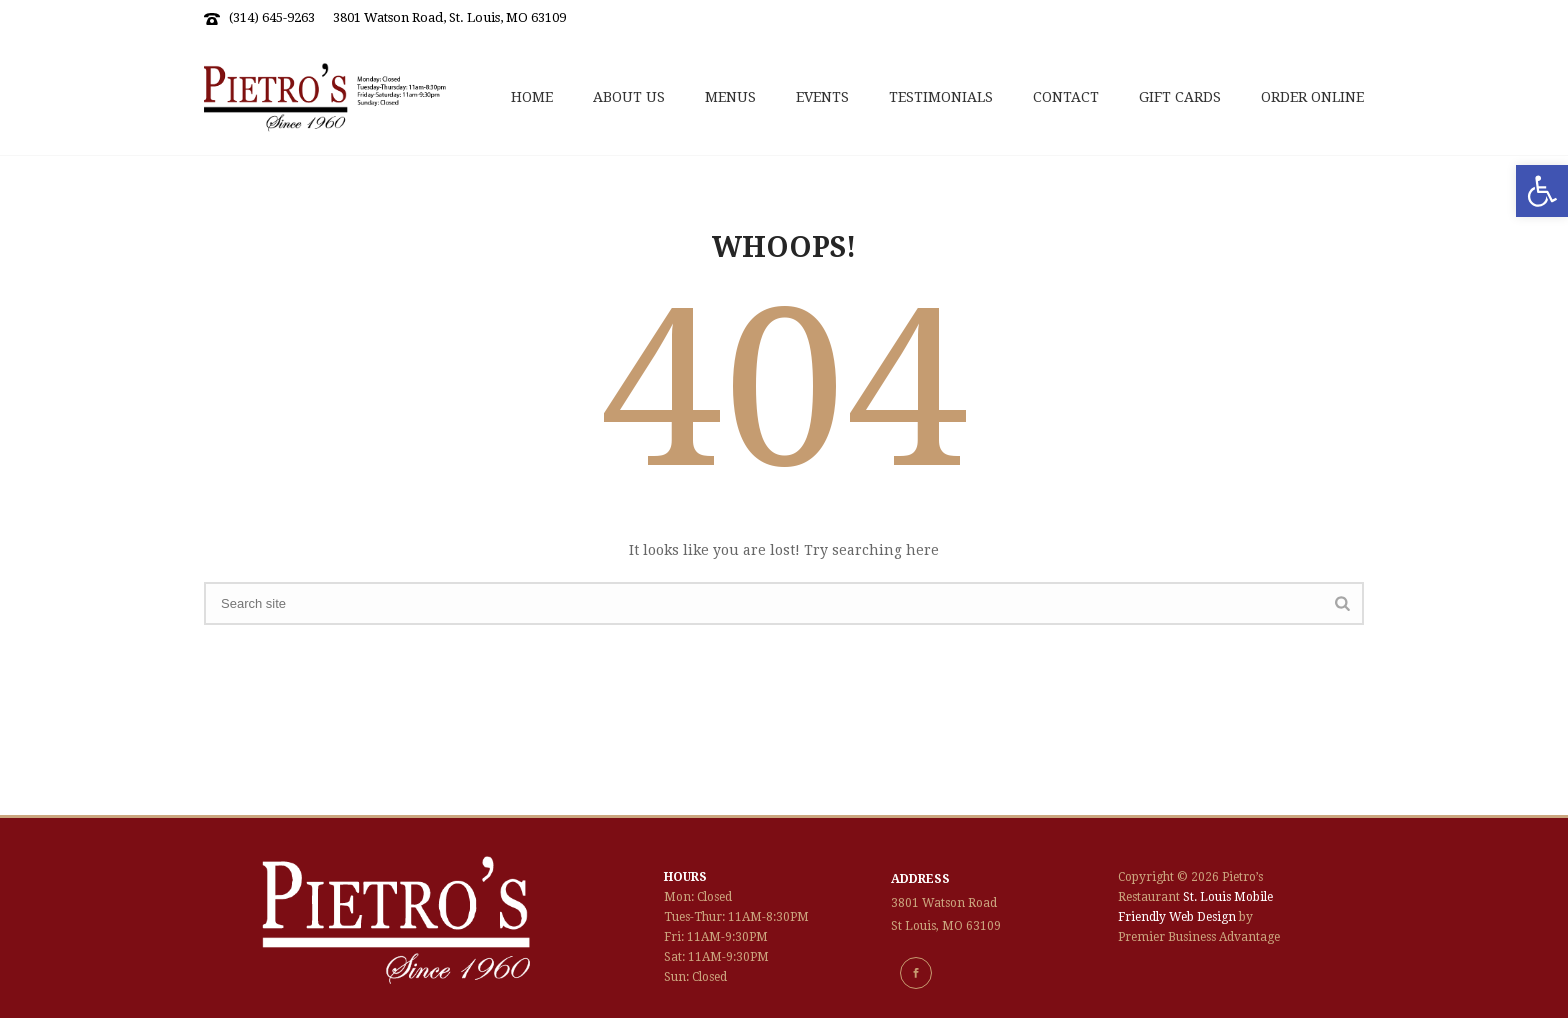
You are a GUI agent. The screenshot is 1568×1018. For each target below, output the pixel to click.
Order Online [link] (1312, 97)
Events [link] (822, 97)
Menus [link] (730, 97)
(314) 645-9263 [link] (272, 17)
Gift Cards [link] (1180, 97)
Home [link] (532, 97)
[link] (1542, 191)
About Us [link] (629, 97)
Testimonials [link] (941, 97)
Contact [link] (1066, 97)
